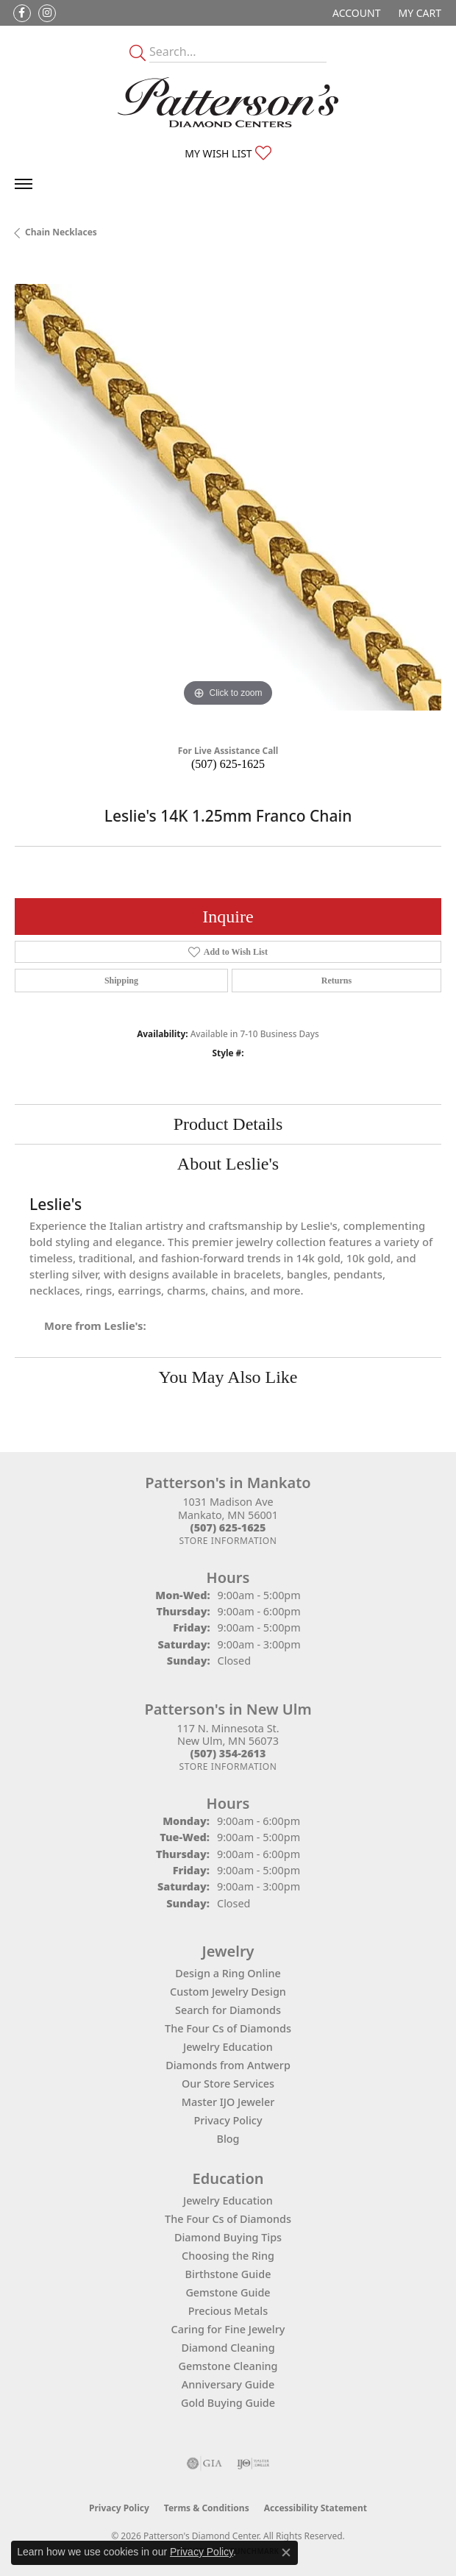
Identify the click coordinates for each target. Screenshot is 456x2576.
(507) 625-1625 (228, 764)
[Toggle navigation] (23, 184)
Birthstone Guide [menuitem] (228, 2274)
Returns (336, 980)
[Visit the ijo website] (253, 2463)
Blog (227, 2139)
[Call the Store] (228, 1527)
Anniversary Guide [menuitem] (228, 2384)
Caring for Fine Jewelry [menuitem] (228, 2329)
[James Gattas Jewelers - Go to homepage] (228, 102)
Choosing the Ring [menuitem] (228, 2256)
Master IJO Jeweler (228, 2102)
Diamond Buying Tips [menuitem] (228, 2237)
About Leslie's (228, 1163)
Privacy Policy (228, 2120)
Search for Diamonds (228, 2010)
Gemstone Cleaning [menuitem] (227, 2366)
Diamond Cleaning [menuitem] (227, 2348)
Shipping (121, 980)
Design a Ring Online (227, 1973)
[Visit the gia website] (204, 2463)
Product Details (228, 1124)
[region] (228, 497)
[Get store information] (228, 1540)
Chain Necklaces (61, 232)
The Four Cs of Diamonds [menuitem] (228, 2219)
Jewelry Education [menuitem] (228, 2200)
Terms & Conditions (206, 2508)
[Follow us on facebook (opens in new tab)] (22, 13)
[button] (354, 13)
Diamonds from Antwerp (228, 2065)
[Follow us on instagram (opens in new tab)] (47, 13)
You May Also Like (228, 1377)
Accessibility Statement (315, 2508)
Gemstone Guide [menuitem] (227, 2292)
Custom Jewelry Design (228, 1992)
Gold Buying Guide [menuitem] (228, 2403)
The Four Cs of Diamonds (228, 2028)
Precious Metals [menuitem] (228, 2311)
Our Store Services (228, 2084)
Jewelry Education (228, 2047)
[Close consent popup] (286, 2552)
